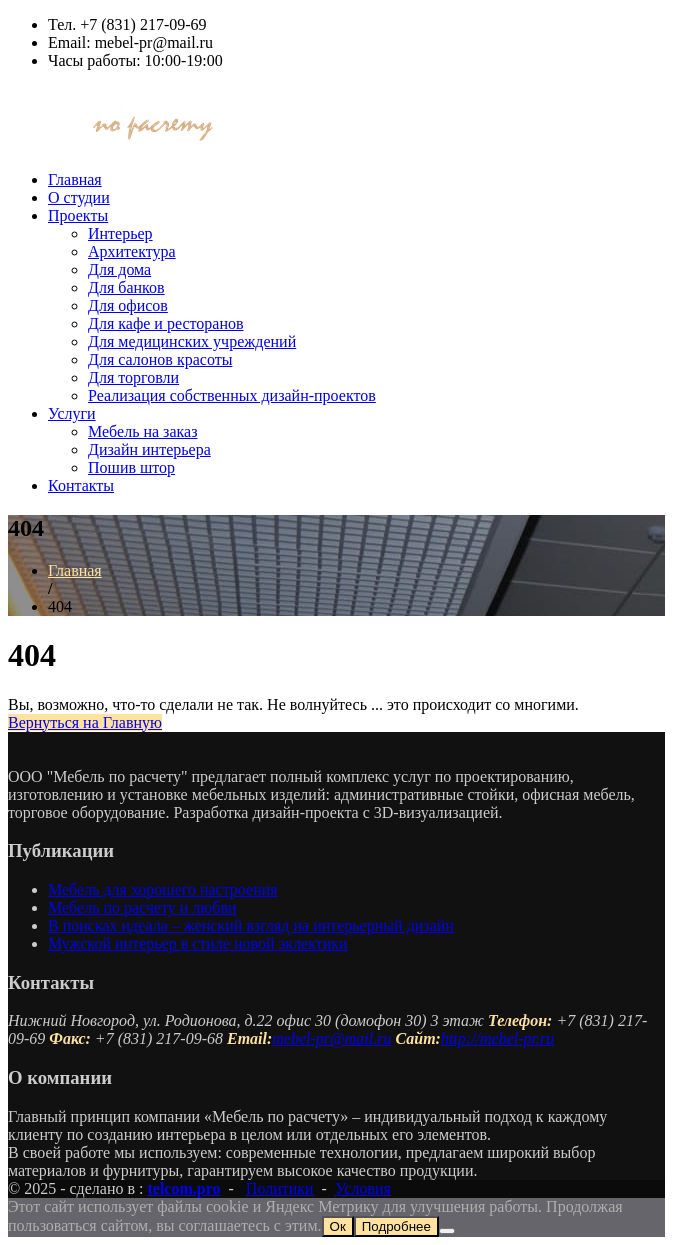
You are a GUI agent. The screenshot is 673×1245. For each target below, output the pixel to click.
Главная (75, 179)
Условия (363, 1188)
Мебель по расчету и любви (142, 907)
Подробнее (396, 1226)
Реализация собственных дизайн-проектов (232, 395)
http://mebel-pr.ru (497, 1038)
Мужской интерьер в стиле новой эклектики (198, 943)
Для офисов (128, 305)
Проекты (78, 215)
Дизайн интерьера (149, 449)
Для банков (126, 287)
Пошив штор (131, 467)
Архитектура (132, 251)
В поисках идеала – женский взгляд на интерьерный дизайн (251, 925)
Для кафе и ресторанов (166, 323)
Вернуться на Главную (85, 722)
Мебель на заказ (142, 431)
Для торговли (133, 377)
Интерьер (120, 233)
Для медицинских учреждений (192, 341)
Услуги (72, 413)
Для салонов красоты (160, 359)
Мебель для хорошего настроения (163, 889)
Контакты (81, 485)
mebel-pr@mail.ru (331, 1038)
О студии (79, 197)
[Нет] (447, 1231)
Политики (280, 1188)
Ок (338, 1226)
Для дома (119, 269)
